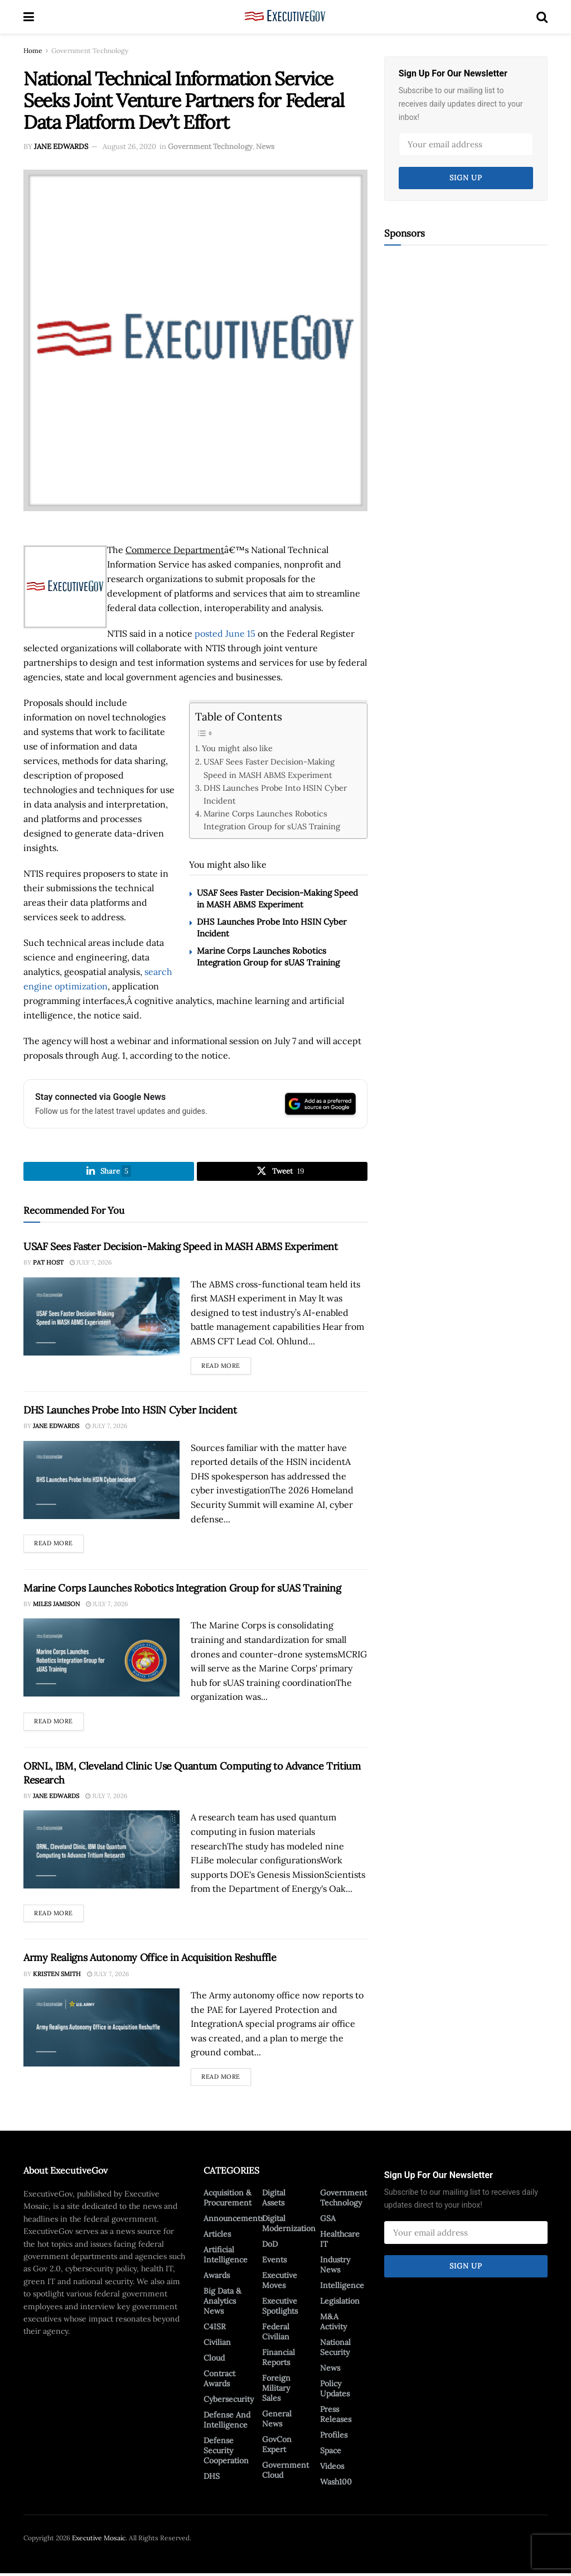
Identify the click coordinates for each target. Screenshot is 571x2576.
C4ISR (215, 2329)
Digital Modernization (289, 2225)
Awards (217, 2277)
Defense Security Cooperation (226, 2453)
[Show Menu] (28, 16)
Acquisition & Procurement (227, 2200)
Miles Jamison (56, 1606)
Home (32, 50)
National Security (335, 2349)
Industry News (335, 2267)
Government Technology (89, 50)
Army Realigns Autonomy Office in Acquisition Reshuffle (150, 1960)
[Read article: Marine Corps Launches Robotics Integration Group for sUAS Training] (101, 1660)
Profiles (333, 2437)
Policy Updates (335, 2391)
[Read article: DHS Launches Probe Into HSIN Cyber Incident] (101, 1482)
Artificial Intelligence (226, 2257)
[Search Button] (542, 16)
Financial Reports (278, 2359)
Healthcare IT (340, 2241)
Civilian (217, 2344)
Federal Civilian (275, 2334)
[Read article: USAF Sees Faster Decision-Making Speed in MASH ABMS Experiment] (101, 1319)
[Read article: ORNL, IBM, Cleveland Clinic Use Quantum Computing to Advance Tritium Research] (101, 1852)
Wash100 (336, 2484)
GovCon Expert (277, 2446)
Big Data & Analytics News (222, 2303)
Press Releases (335, 2416)
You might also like (237, 748)
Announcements (234, 2220)
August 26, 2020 (129, 146)
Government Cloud (285, 2472)
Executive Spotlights (280, 2308)
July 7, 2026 (91, 1264)
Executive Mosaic (98, 2540)
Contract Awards (219, 2381)
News (265, 146)
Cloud (214, 2360)
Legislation (340, 2303)
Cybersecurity (229, 2401)
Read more (226, 1365)
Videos (332, 2468)
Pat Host (48, 1264)
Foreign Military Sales (276, 2390)
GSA (328, 2220)
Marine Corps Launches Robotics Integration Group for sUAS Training (272, 820)
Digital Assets (274, 2200)
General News (277, 2421)
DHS (212, 2478)
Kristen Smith (57, 1976)
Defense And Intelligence (227, 2422)
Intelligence (342, 2287)
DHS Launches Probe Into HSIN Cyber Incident (275, 794)
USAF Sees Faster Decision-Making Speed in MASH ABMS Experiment (269, 768)
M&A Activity (333, 2324)
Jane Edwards (61, 146)
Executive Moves (279, 2282)
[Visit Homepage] (285, 17)
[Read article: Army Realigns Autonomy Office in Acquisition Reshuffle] (101, 2030)
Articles (217, 2236)
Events (274, 2262)
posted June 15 (225, 633)
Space (330, 2453)
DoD (270, 2246)
